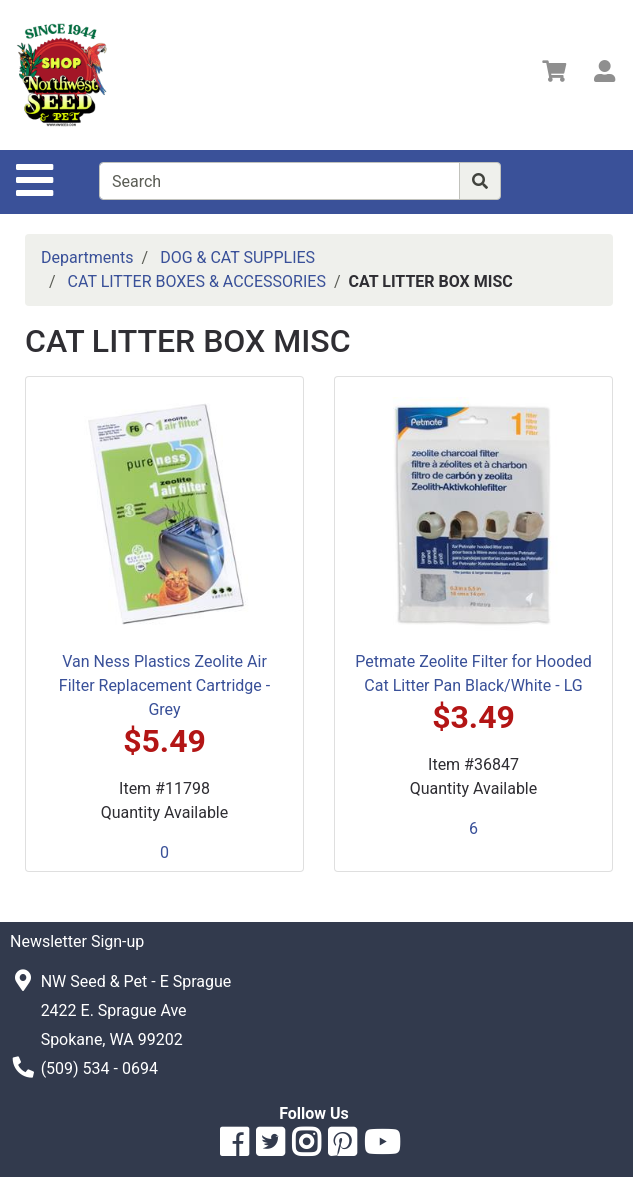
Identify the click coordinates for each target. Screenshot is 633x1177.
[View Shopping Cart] (554, 74)
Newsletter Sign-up (77, 941)
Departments (87, 257)
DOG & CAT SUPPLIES (237, 257)
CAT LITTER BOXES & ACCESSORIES (197, 281)
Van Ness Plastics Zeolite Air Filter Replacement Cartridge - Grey (164, 685)
